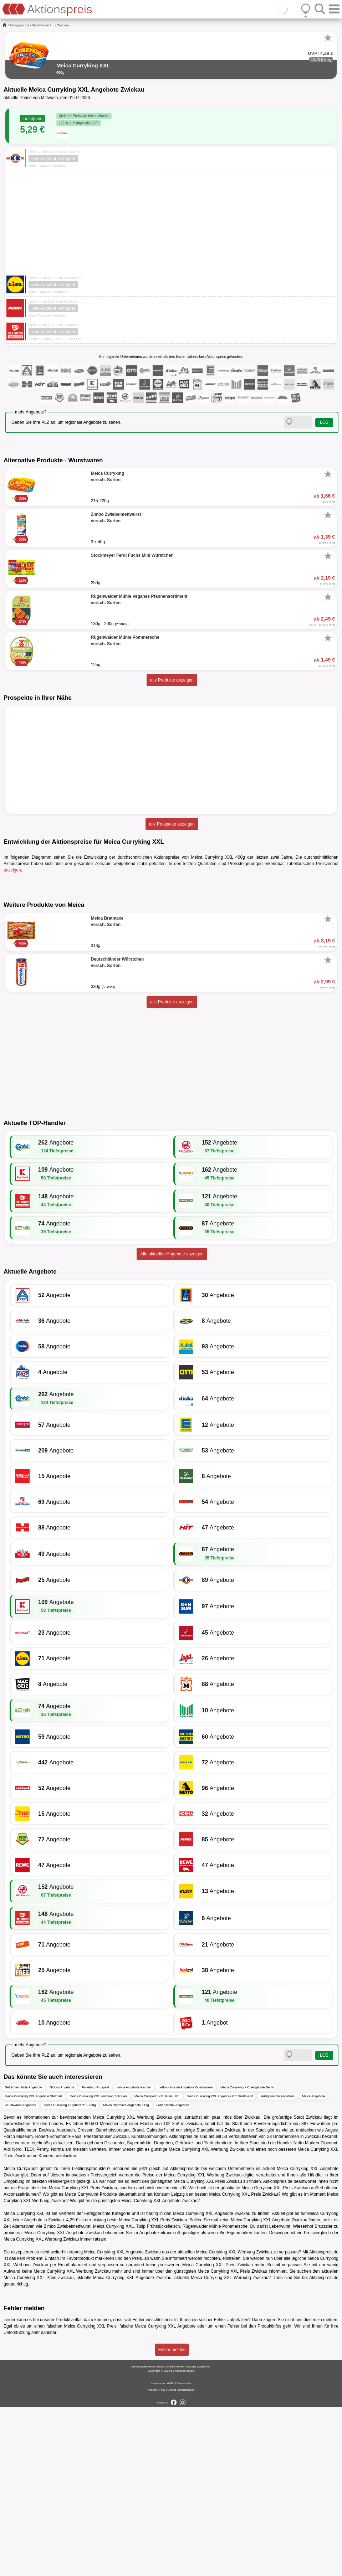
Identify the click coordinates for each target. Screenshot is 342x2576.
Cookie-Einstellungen (181, 2558)
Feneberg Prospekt (95, 2256)
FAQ (162, 2558)
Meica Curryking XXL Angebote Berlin (247, 2256)
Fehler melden (172, 2518)
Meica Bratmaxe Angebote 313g (126, 2274)
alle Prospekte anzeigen (172, 824)
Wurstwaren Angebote (20, 2274)
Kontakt (152, 2558)
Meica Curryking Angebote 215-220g (70, 2274)
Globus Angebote (62, 2256)
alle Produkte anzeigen (172, 680)
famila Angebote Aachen (134, 2256)
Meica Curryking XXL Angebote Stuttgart (33, 2265)
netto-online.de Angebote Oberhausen (186, 2256)
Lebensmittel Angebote (173, 2274)
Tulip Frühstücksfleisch (158, 2395)
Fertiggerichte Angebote (277, 2265)
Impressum (158, 2552)
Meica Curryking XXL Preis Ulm (156, 2265)
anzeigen (12, 870)
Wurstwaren (40, 25)
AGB (170, 2552)
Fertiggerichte (19, 25)
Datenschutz (183, 2552)
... (53, 25)
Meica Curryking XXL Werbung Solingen (98, 2265)
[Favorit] (327, 37)
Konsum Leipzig (169, 2363)
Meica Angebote (313, 2265)
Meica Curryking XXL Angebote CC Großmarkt (220, 2265)
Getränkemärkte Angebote (23, 2256)
